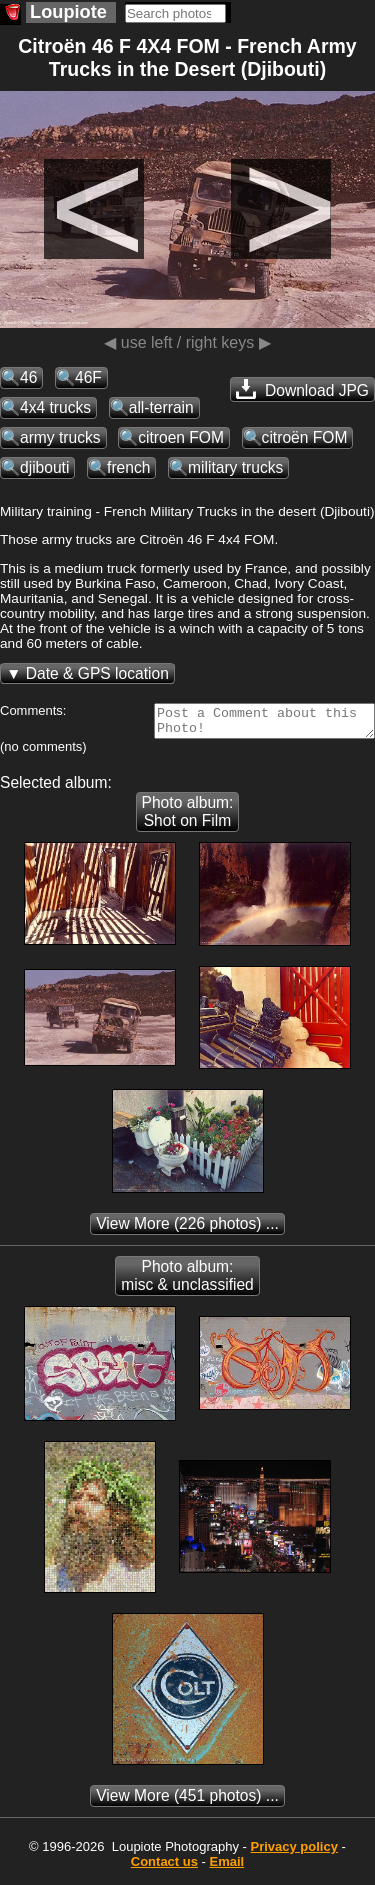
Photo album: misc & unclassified (187, 1281)
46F (88, 377)
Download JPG (302, 389)
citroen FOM (181, 437)
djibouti (44, 467)
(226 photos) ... (187, 1229)
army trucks (60, 437)
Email (227, 1867)
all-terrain (161, 407)
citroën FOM (305, 437)
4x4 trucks (55, 407)
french (128, 467)
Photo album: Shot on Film (188, 817)
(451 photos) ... (187, 1801)
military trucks (235, 467)
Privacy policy (293, 1852)
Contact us (164, 1867)
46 (28, 377)
